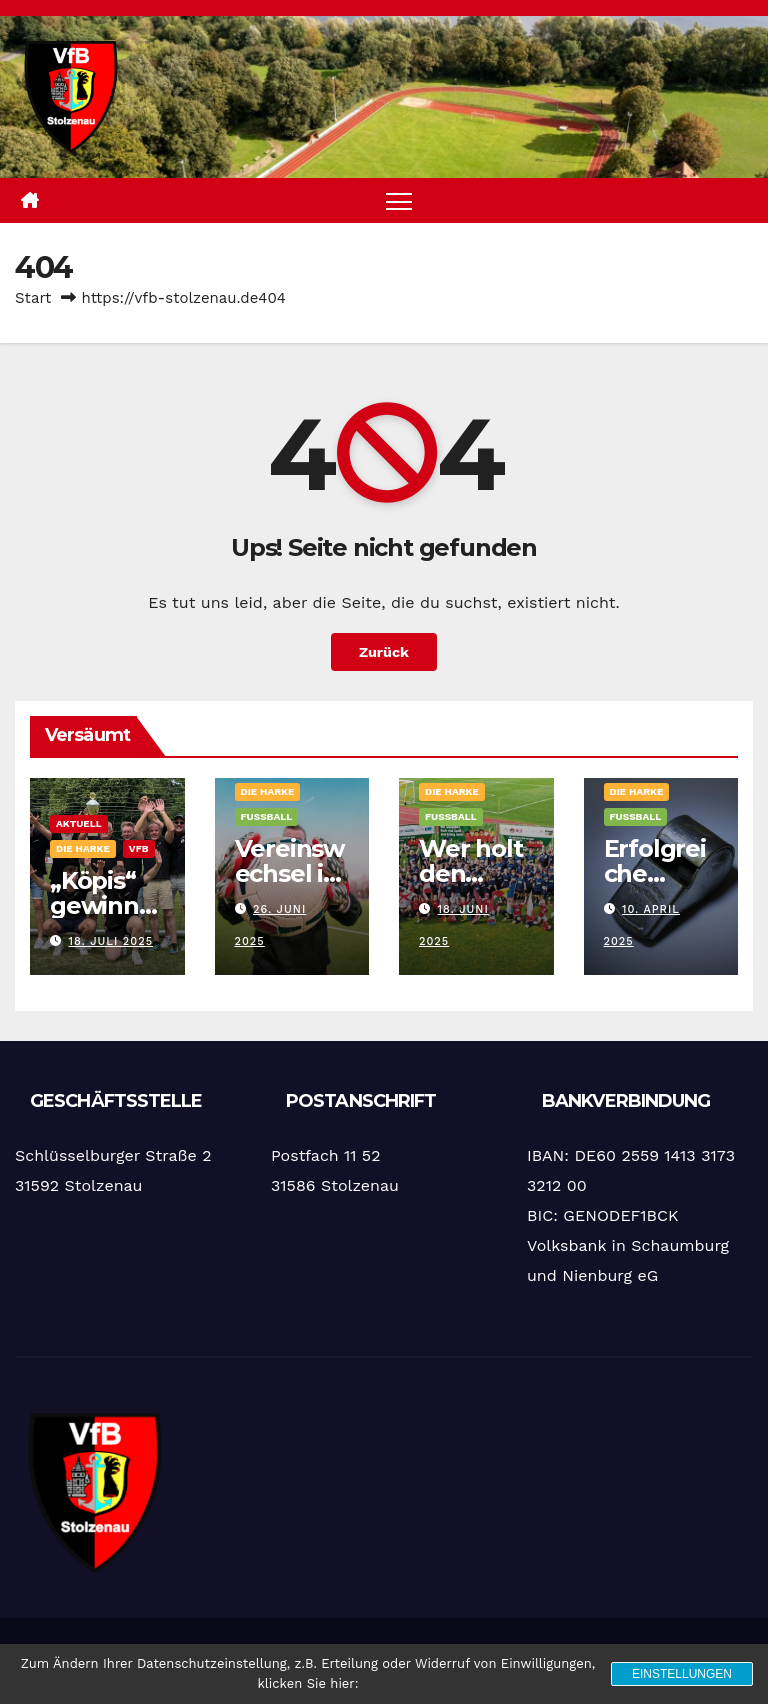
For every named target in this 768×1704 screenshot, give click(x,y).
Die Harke (83, 848)
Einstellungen (682, 1674)
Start (33, 298)
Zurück (384, 652)
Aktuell (79, 823)
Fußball (267, 816)
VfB (139, 848)
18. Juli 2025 (111, 941)
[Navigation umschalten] (399, 200)
